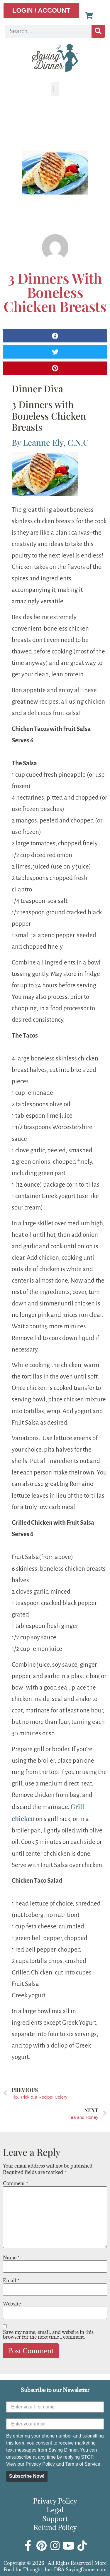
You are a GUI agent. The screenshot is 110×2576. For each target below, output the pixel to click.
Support (55, 2518)
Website (12, 2303)
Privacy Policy (40, 2464)
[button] (55, 89)
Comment (15, 2183)
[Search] (98, 31)
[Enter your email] (55, 2424)
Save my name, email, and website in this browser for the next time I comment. (48, 2334)
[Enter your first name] (55, 2407)
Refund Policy (55, 2527)
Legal (55, 2509)
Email (11, 2280)
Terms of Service (82, 2464)
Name (11, 2257)
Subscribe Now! (27, 2476)
